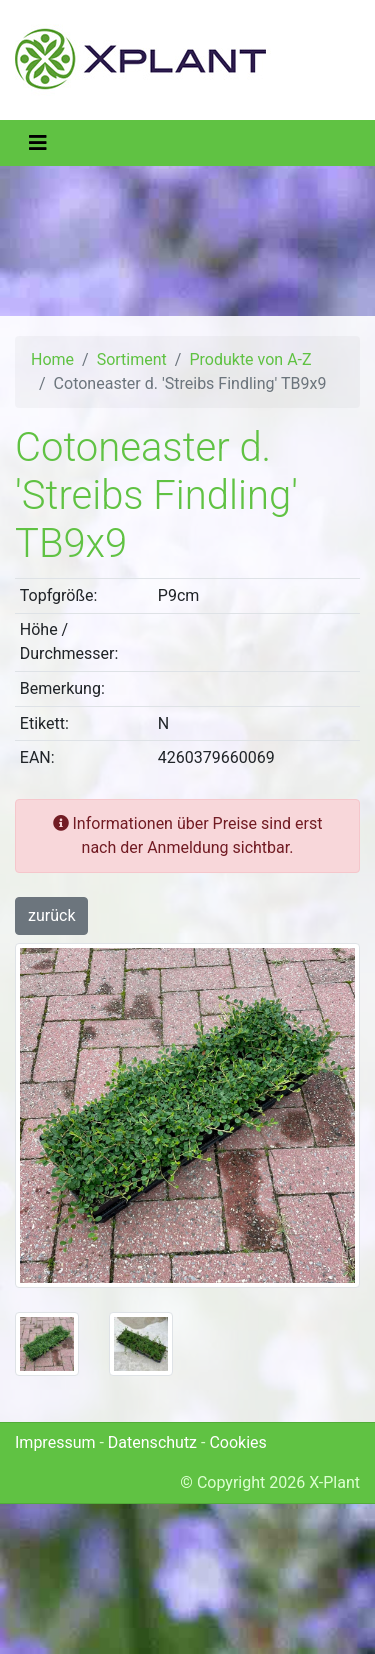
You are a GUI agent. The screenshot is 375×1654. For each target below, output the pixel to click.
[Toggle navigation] (38, 143)
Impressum (55, 1442)
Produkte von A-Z (250, 359)
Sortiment (132, 359)
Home (52, 359)
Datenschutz (152, 1442)
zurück (51, 915)
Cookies (237, 1442)
